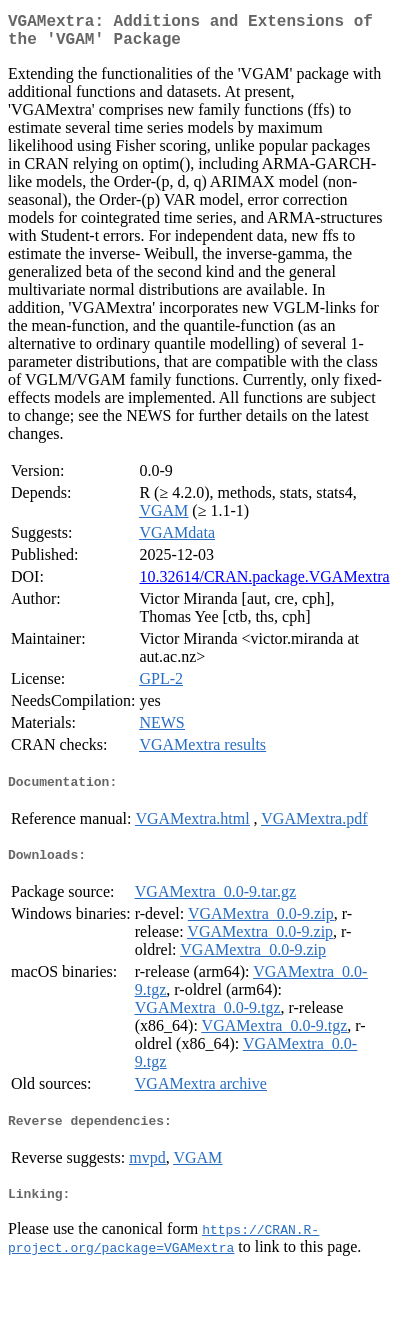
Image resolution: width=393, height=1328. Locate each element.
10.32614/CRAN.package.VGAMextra (264, 584)
